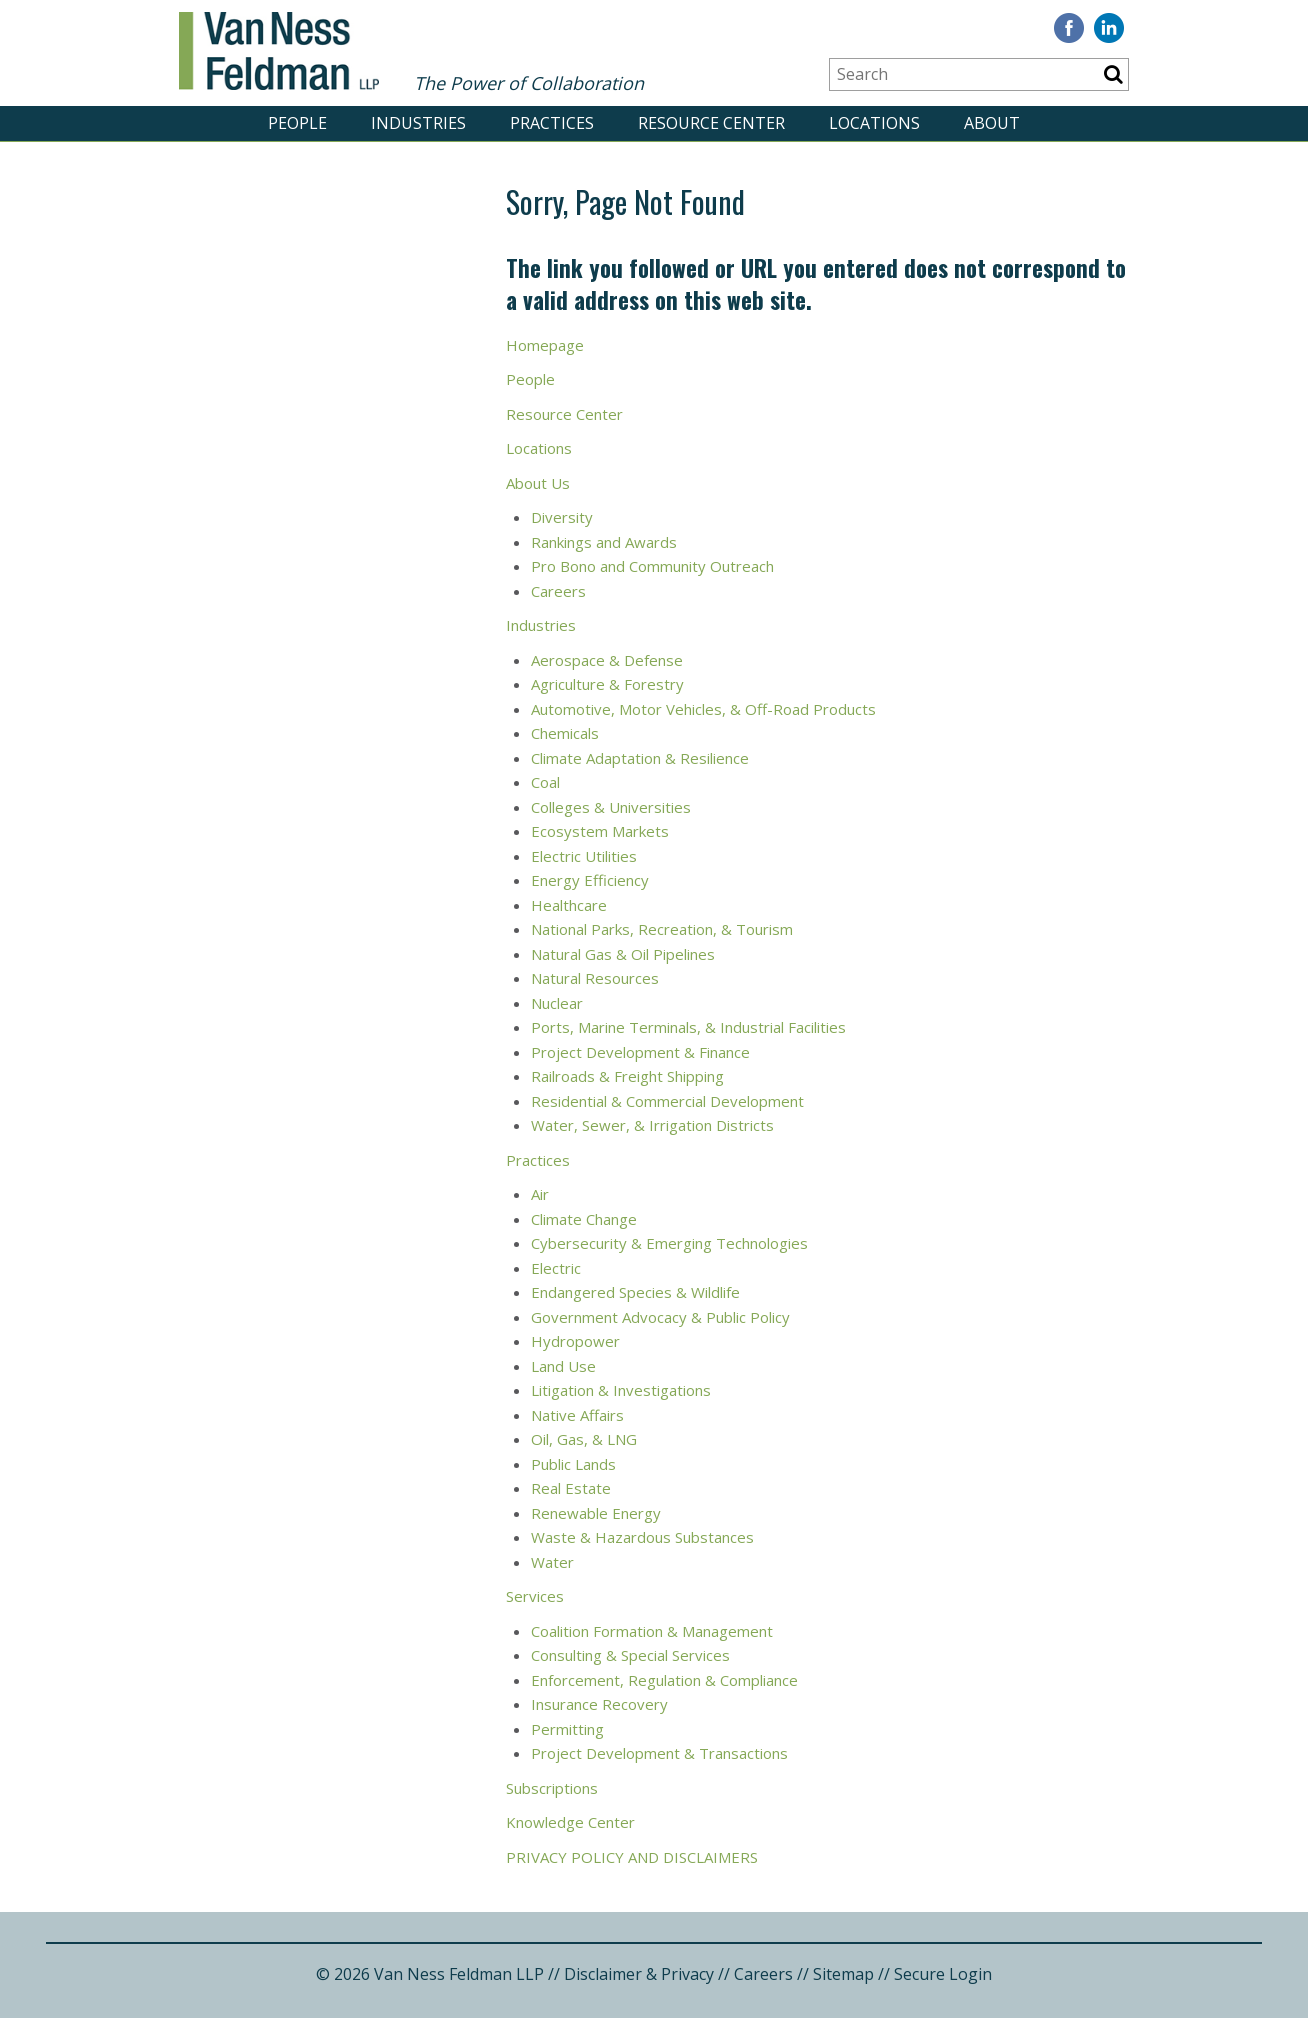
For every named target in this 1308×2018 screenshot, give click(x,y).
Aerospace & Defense (607, 660)
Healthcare (569, 905)
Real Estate (571, 1488)
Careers (560, 591)
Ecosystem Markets (602, 831)
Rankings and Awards (604, 542)
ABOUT (992, 123)
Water (554, 1562)
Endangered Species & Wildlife (637, 1292)
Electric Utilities (586, 856)
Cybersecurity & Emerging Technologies (669, 1243)
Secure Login (943, 1974)
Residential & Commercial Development (669, 1101)
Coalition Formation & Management (652, 1631)
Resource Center (564, 414)
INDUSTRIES (418, 123)
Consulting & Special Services (630, 1655)
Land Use (565, 1366)
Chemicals (565, 733)
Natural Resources (597, 978)
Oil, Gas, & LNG (584, 1439)
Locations (539, 448)
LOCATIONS (874, 123)
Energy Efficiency (592, 880)
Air (540, 1194)
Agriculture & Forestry (607, 684)
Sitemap (843, 1974)
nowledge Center (575, 1822)
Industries (543, 625)
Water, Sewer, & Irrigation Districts (654, 1125)
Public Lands (573, 1464)
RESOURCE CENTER (711, 123)
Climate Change (584, 1219)
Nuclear (559, 1003)
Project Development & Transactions (659, 1753)
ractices (543, 1160)
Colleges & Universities (613, 807)
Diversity (564, 517)
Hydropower (575, 1341)
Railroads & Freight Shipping (629, 1076)
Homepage (545, 345)
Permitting (567, 1729)
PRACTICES (552, 123)
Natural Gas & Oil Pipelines (623, 954)
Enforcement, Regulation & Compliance (664, 1680)
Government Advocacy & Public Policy (662, 1317)
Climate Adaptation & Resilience (640, 758)
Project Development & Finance (640, 1052)
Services (535, 1596)
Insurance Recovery (599, 1704)
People (532, 379)
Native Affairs (579, 1415)
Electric (556, 1268)
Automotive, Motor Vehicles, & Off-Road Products (703, 709)
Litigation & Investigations (621, 1390)
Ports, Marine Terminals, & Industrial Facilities (688, 1027)
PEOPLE (297, 123)
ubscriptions (556, 1788)
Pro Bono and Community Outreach (652, 566)
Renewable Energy (596, 1513)
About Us (538, 483)
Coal (545, 782)
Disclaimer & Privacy (639, 1974)
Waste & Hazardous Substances (642, 1537)
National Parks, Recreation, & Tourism (662, 929)
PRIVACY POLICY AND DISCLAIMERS (634, 1857)
